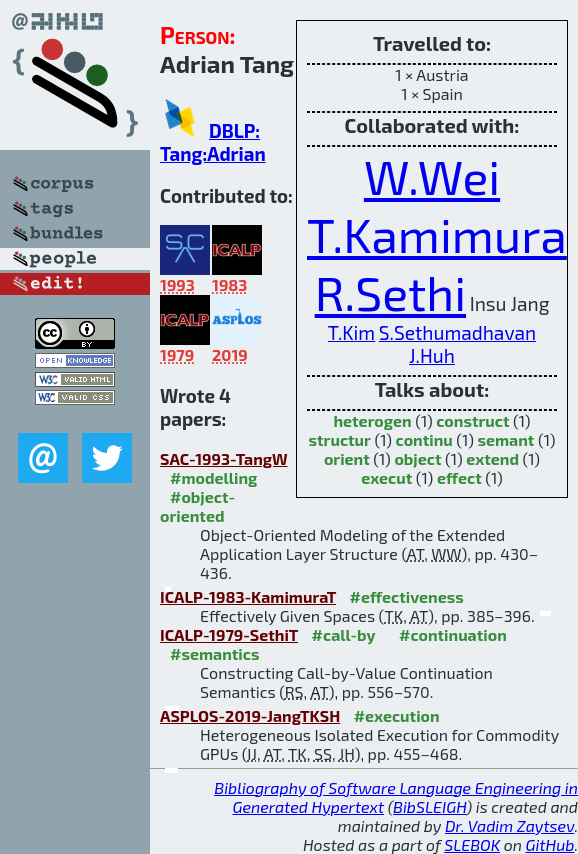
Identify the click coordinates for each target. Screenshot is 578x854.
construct (472, 420)
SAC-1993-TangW (224, 458)
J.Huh (432, 355)
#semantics (214, 653)
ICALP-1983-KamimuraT (248, 596)
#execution (397, 715)
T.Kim (351, 332)
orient (347, 458)
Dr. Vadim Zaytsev (509, 825)
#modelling (213, 477)
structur (340, 439)
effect (459, 477)
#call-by (344, 634)
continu (424, 439)
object (417, 458)
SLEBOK (472, 844)
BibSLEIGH (429, 806)
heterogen (372, 420)
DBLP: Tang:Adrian (213, 142)
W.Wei (432, 176)
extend (492, 458)
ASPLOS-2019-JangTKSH (250, 715)
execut (386, 477)
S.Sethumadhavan (457, 332)
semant (505, 439)
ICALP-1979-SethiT (229, 634)
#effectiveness (407, 596)
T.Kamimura (437, 234)
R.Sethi (390, 292)
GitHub (550, 844)
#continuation (453, 634)
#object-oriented (197, 506)
